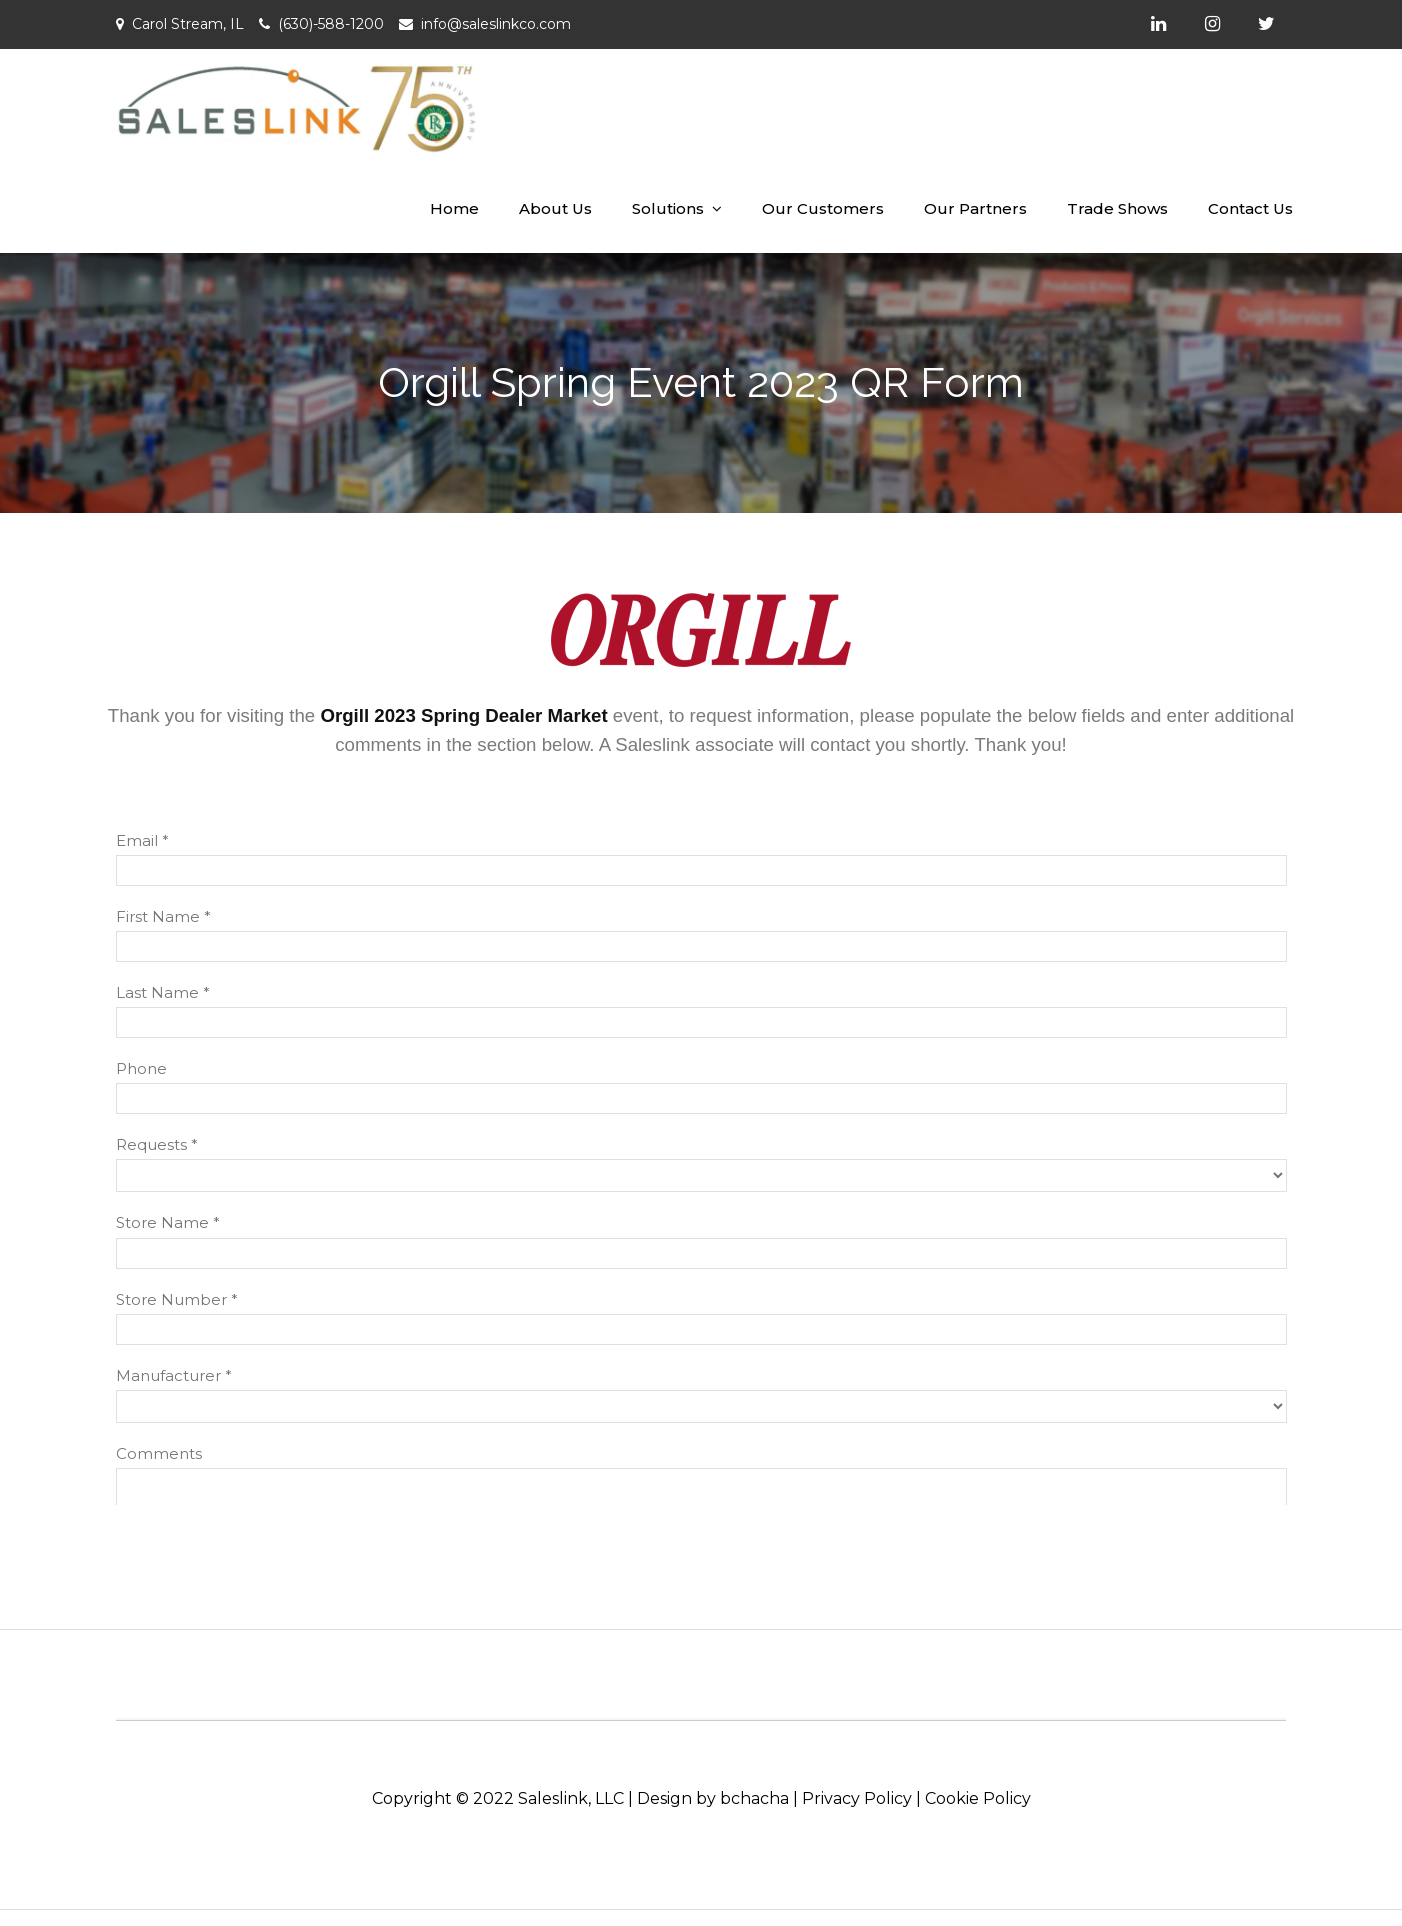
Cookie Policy (978, 1798)
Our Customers (823, 208)
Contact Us (1250, 208)
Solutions (668, 208)
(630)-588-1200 (331, 24)
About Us (555, 208)
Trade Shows (1117, 208)
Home (454, 208)
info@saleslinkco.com (496, 24)
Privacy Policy (857, 1798)
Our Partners (975, 208)
